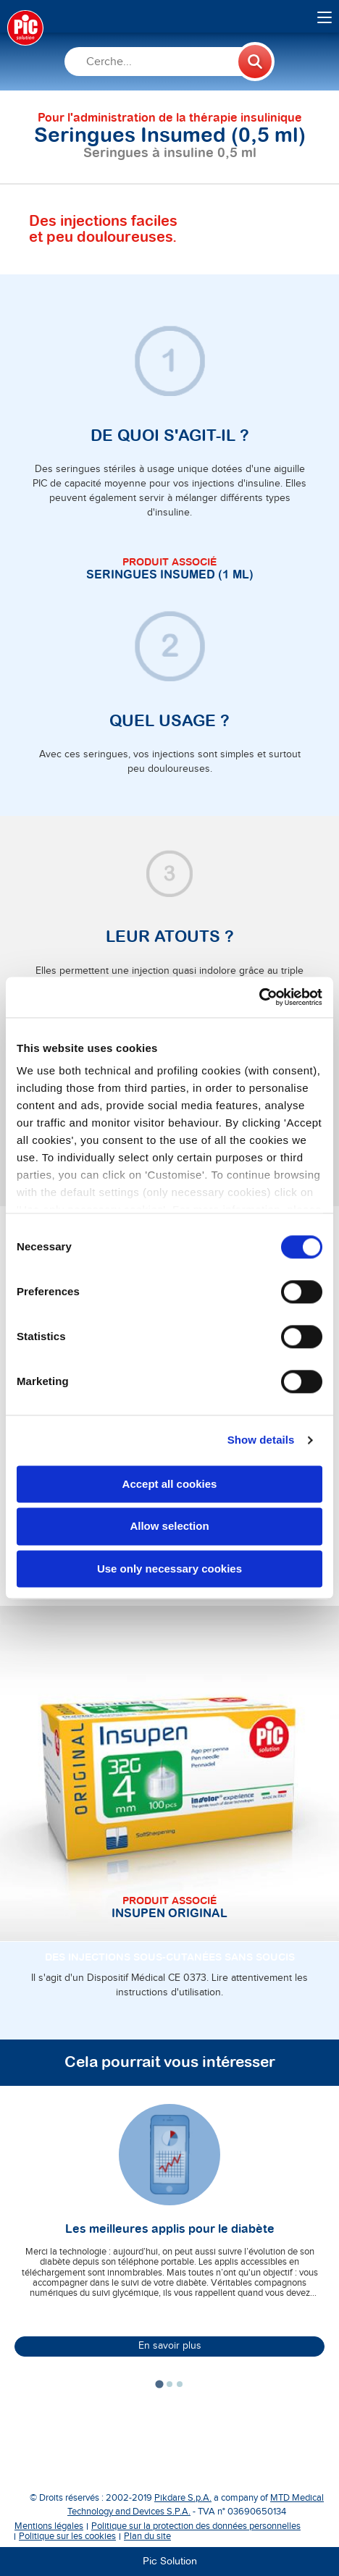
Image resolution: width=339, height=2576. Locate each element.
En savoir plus (169, 2346)
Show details (261, 1440)
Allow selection (169, 1526)
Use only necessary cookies (169, 1568)
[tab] (159, 2384)
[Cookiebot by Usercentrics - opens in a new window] (259, 997)
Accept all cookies (169, 1484)
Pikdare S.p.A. (183, 2498)
